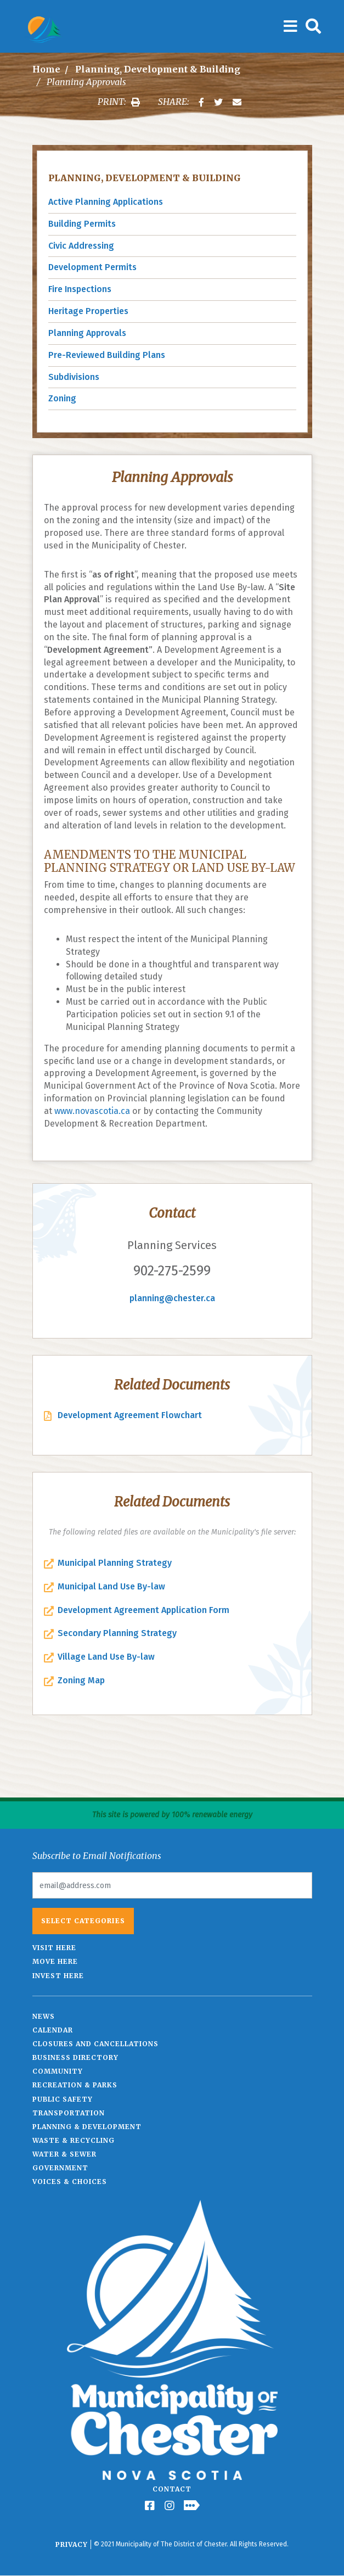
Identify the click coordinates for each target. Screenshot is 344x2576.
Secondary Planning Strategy (117, 1633)
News (43, 2016)
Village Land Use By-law (106, 1656)
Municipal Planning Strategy (115, 1563)
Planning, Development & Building (157, 69)
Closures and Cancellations (95, 2044)
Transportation (68, 2113)
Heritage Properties (88, 311)
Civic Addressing (81, 245)
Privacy (71, 2544)
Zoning (62, 398)
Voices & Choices (69, 2181)
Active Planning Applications (105, 202)
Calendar (52, 2030)
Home (46, 69)
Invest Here (58, 1976)
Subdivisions (73, 377)
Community (57, 2071)
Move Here (55, 1961)
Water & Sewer (64, 2154)
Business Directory (75, 2057)
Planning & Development (87, 2127)
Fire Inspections (79, 289)
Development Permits (92, 267)
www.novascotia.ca (92, 1111)
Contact (172, 2489)
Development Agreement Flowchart (130, 1415)
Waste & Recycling (73, 2140)
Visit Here (54, 1948)
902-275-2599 (172, 1271)
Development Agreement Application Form (143, 1610)
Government (60, 2168)
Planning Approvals (87, 333)
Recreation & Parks (74, 2085)
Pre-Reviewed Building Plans (106, 355)
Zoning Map (81, 1680)
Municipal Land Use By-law (111, 1586)
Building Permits (82, 224)
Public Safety (62, 2099)
